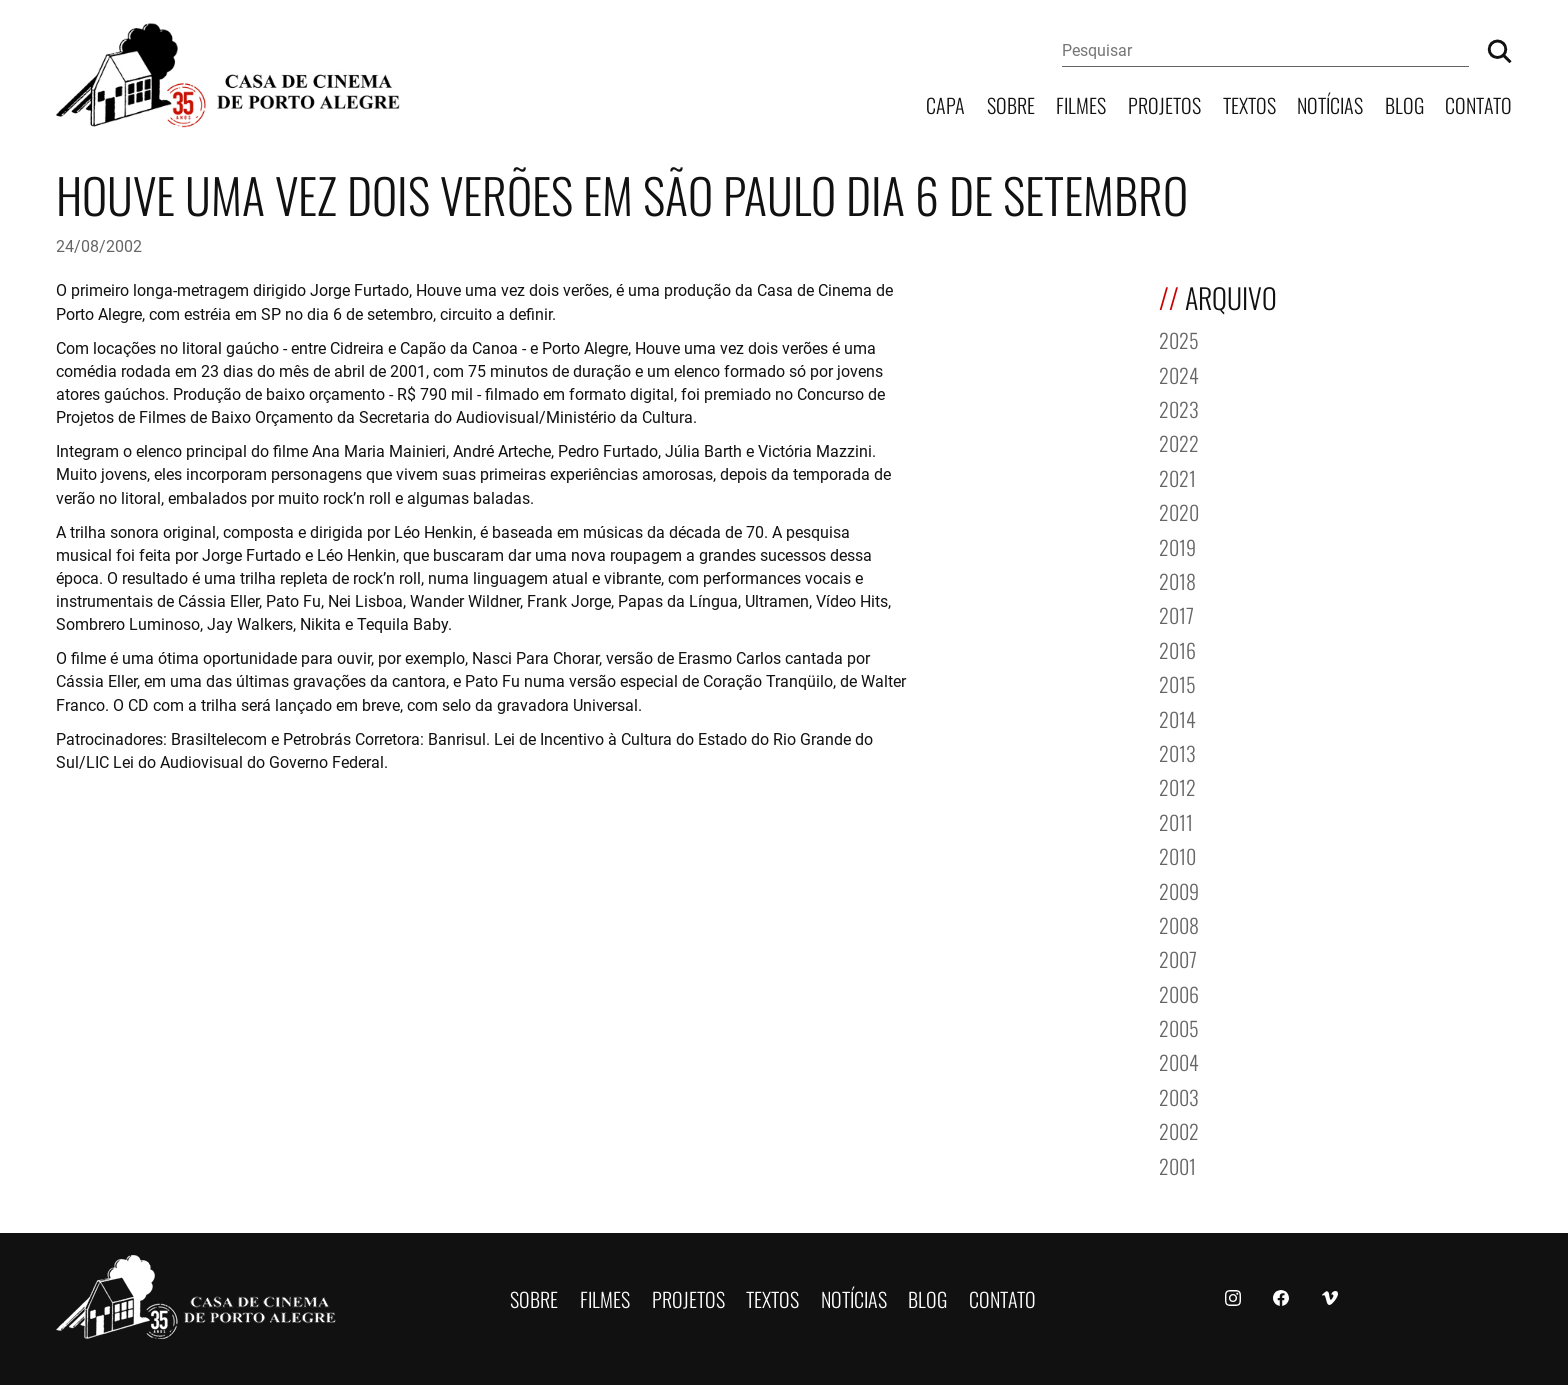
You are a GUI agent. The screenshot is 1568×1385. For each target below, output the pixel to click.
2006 (1179, 992)
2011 (1176, 820)
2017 (1176, 613)
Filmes (1081, 103)
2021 (1177, 476)
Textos (1249, 103)
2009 (1179, 889)
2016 (1177, 648)
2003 (1179, 1095)
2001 (1177, 1164)
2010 (1177, 854)
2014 (1177, 717)
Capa (945, 103)
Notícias (1330, 103)
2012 (1177, 785)
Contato (1478, 103)
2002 (1179, 1129)
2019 (1177, 545)
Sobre (1011, 103)
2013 (1177, 751)
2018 (1177, 579)
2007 (1178, 957)
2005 (1179, 1026)
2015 (1177, 682)
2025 (1179, 338)
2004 (1179, 1060)
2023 (1179, 407)
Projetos (1164, 103)
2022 (1179, 441)
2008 (1179, 923)
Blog (1404, 103)
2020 (1179, 510)
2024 (1179, 373)
